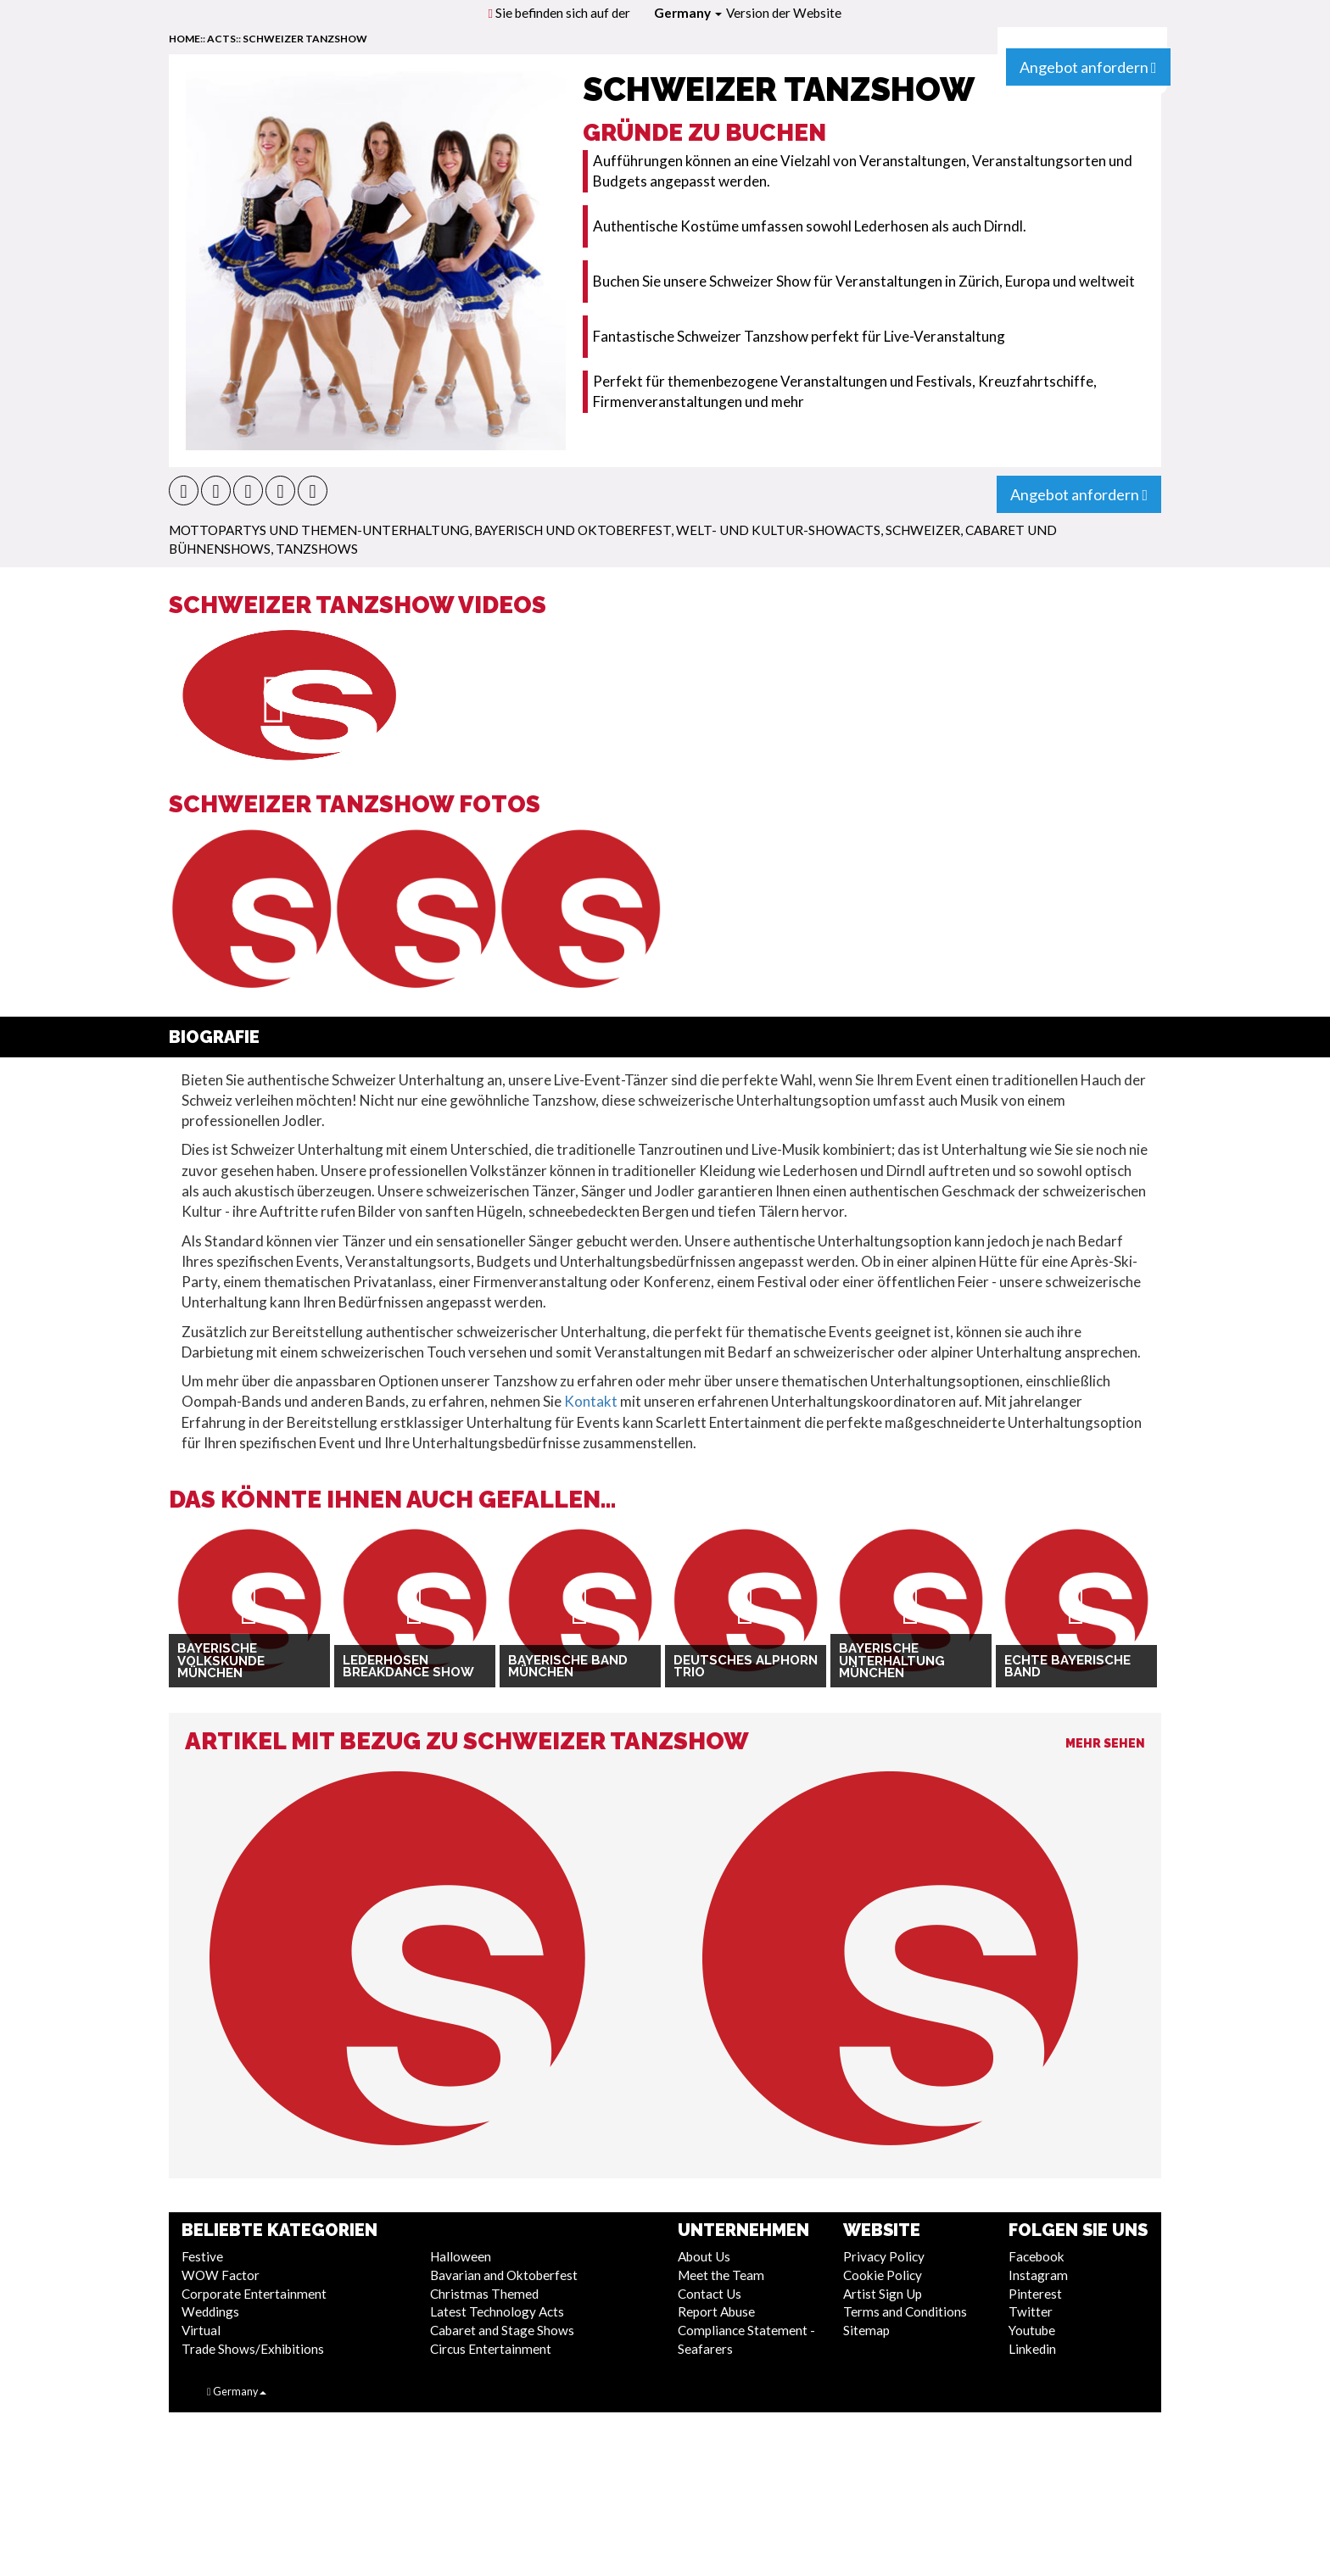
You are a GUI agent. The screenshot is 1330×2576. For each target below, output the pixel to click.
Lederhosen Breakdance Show (408, 1666)
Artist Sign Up (882, 2293)
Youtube (1032, 2330)
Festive (202, 2256)
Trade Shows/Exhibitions (253, 2348)
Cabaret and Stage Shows (502, 2330)
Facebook (1037, 2256)
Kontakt (591, 1401)
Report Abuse (716, 2311)
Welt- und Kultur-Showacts (778, 530)
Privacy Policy (884, 2256)
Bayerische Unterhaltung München (892, 1660)
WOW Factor (221, 2275)
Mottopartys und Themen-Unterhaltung (319, 530)
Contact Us (709, 2293)
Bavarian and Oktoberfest (504, 2275)
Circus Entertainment (490, 2348)
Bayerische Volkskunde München (221, 1660)
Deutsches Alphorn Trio (745, 1666)
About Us (704, 2256)
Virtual (201, 2330)
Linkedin (1032, 2348)
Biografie (214, 1037)
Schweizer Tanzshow (305, 38)
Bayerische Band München (568, 1666)
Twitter (1031, 2311)
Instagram (1038, 2275)
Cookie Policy (882, 2275)
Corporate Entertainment (254, 2293)
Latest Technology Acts (497, 2311)
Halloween (460, 2256)
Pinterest (1035, 2293)
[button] (183, 490)
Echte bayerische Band (1067, 1666)
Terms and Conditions (905, 2311)
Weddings (210, 2311)
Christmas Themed (484, 2293)
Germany (688, 12)
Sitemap (866, 2330)
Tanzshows (317, 548)
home (184, 38)
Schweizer (923, 530)
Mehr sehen (1105, 1743)
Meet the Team (721, 2275)
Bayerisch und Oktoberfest (572, 530)
